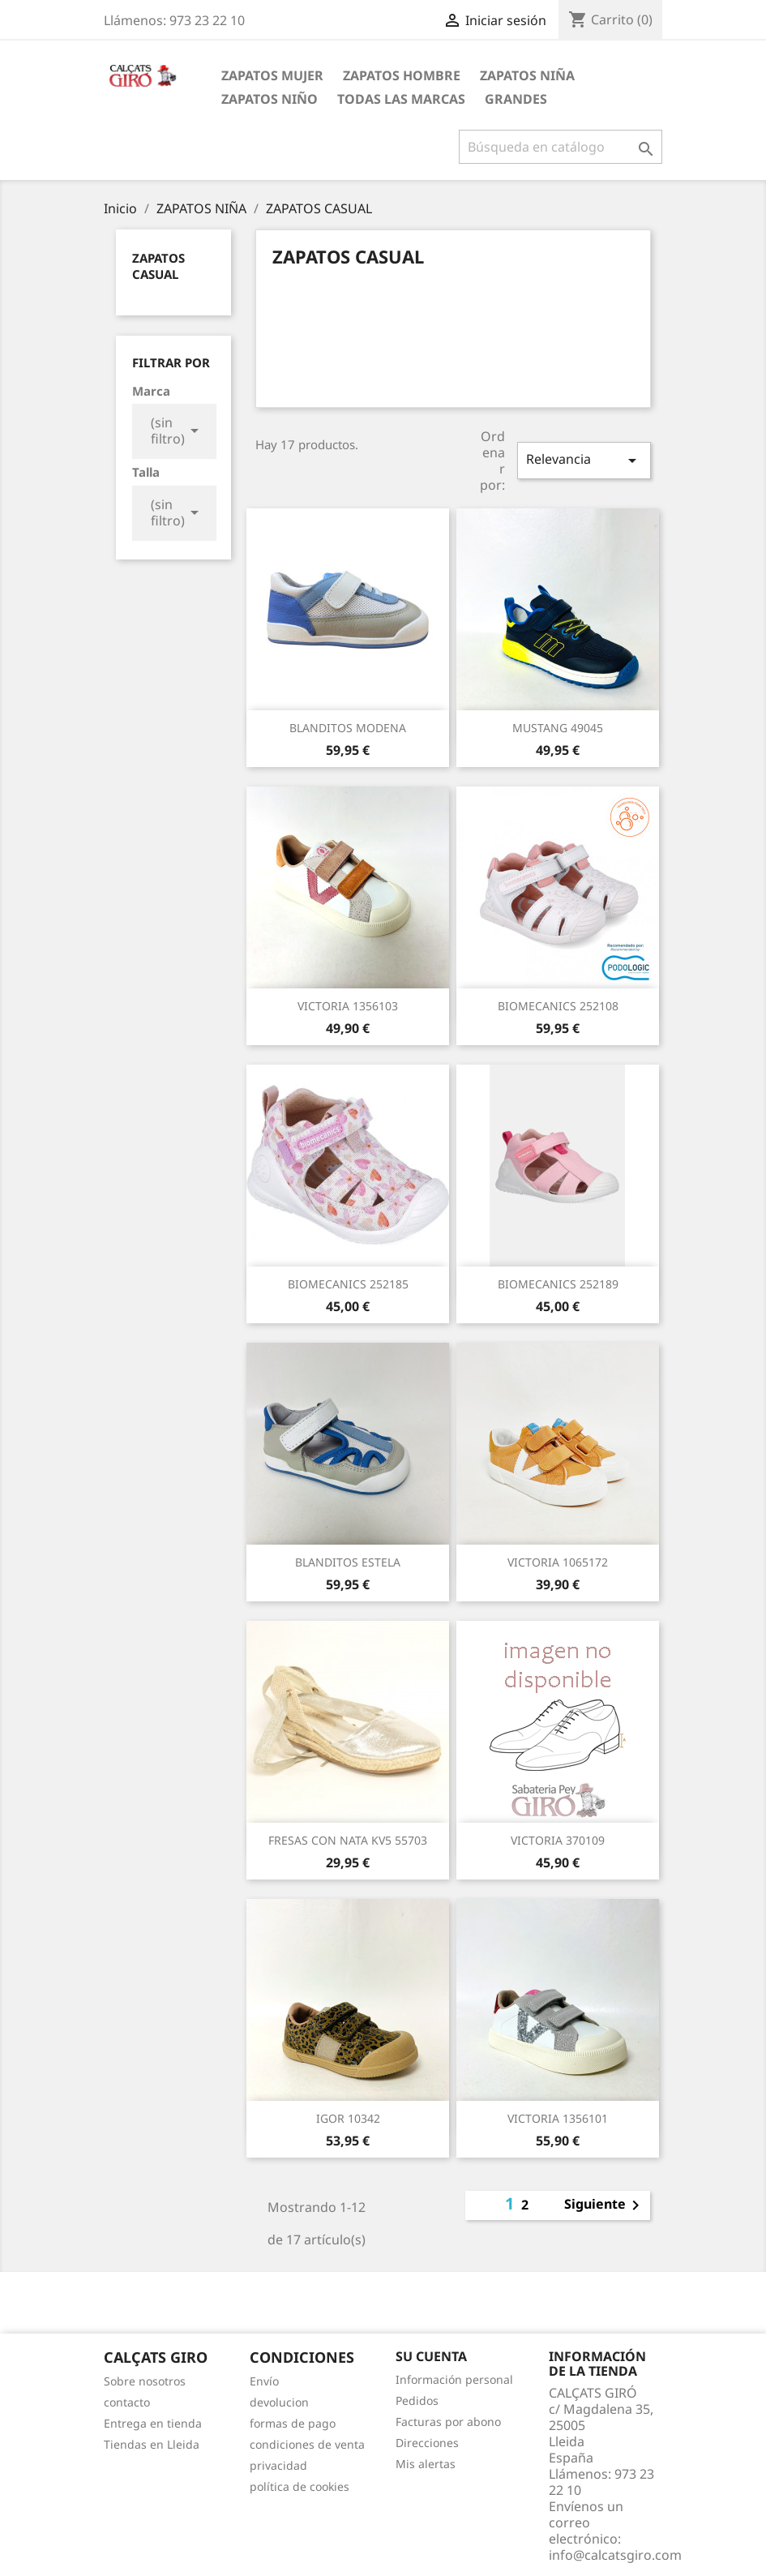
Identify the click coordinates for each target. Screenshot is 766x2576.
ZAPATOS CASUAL (158, 266)
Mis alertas (426, 2463)
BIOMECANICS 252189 (558, 1284)
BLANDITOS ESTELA (347, 1562)
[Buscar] (560, 147)
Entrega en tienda (153, 2423)
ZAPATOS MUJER (272, 75)
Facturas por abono (448, 2421)
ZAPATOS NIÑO (269, 99)
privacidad (278, 2465)
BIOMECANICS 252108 (558, 1006)
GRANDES (516, 99)
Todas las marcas (401, 99)
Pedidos (417, 2400)
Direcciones (427, 2442)
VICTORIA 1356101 (557, 2118)
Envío (264, 2381)
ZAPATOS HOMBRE (401, 75)
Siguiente (604, 2205)
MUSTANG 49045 (557, 727)
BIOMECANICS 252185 (348, 1284)
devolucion (279, 2402)
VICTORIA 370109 (558, 1840)
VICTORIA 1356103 (347, 1006)
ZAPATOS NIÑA (527, 75)
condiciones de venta (307, 2444)
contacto (127, 2402)
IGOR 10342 (348, 2118)
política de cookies (299, 2486)
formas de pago (293, 2423)
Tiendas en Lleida (151, 2444)
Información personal (454, 2379)
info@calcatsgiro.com (615, 2555)
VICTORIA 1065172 (557, 1562)
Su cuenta (431, 2356)
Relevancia (583, 460)
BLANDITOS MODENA (347, 727)
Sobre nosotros (145, 2381)
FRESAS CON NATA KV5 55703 (347, 1840)
